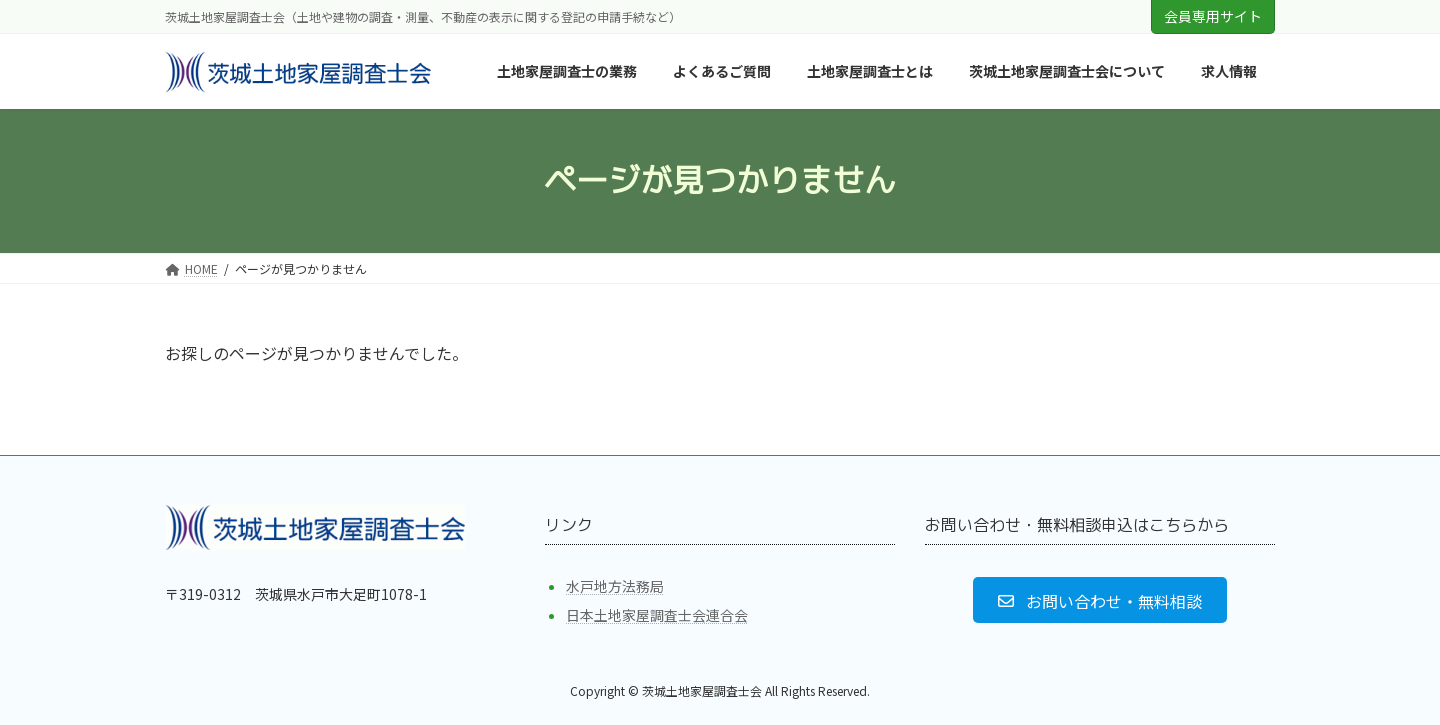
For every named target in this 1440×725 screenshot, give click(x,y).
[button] (1099, 600)
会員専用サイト (1213, 16)
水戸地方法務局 (615, 586)
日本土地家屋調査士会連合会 (657, 615)
